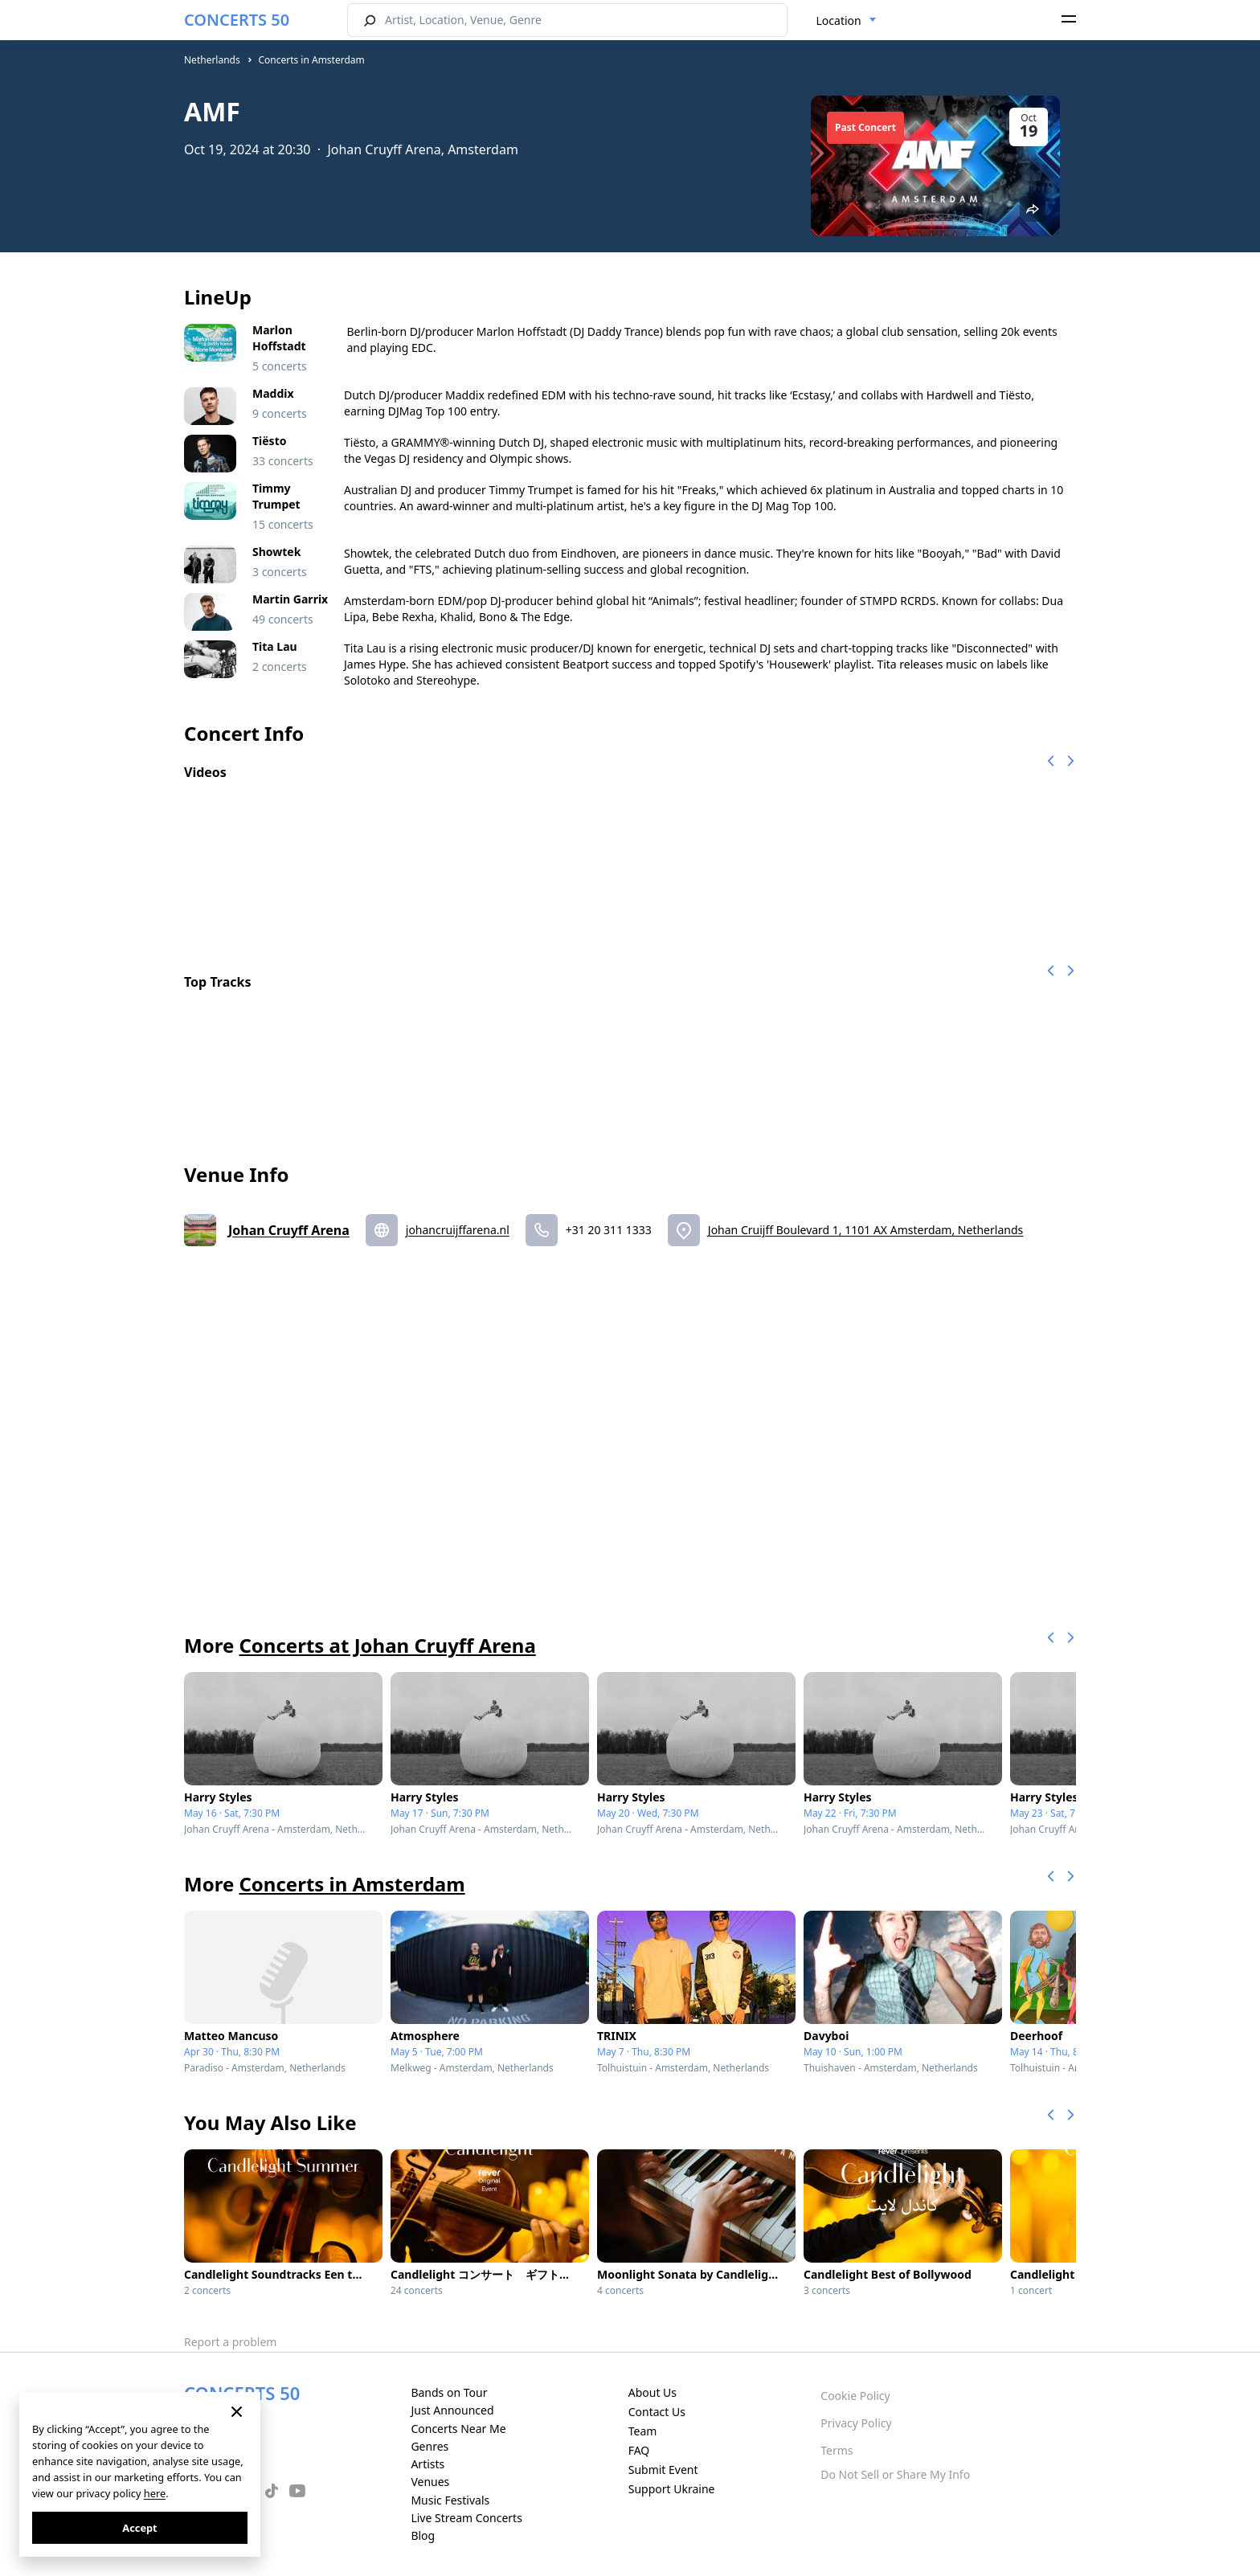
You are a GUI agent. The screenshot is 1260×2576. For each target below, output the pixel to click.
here (155, 2493)
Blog (423, 2535)
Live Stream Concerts (466, 2517)
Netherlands (212, 60)
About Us (652, 2392)
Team (642, 2431)
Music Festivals (450, 2500)
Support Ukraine (671, 2488)
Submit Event (663, 2469)
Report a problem (230, 2341)
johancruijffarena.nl (457, 1229)
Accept (139, 2528)
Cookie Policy (855, 2395)
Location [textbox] (838, 20)
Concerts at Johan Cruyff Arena (387, 1645)
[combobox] (847, 21)
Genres (429, 2446)
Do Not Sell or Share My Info (895, 2474)
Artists (427, 2464)
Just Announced (452, 2410)
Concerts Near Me (458, 2428)
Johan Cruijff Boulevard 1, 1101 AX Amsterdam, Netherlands (865, 1229)
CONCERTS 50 (236, 20)
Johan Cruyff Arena (289, 1230)
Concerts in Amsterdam (311, 60)
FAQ (639, 2450)
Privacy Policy (855, 2423)
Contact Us (656, 2411)
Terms (836, 2450)
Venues (430, 2481)
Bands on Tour (449, 2392)
